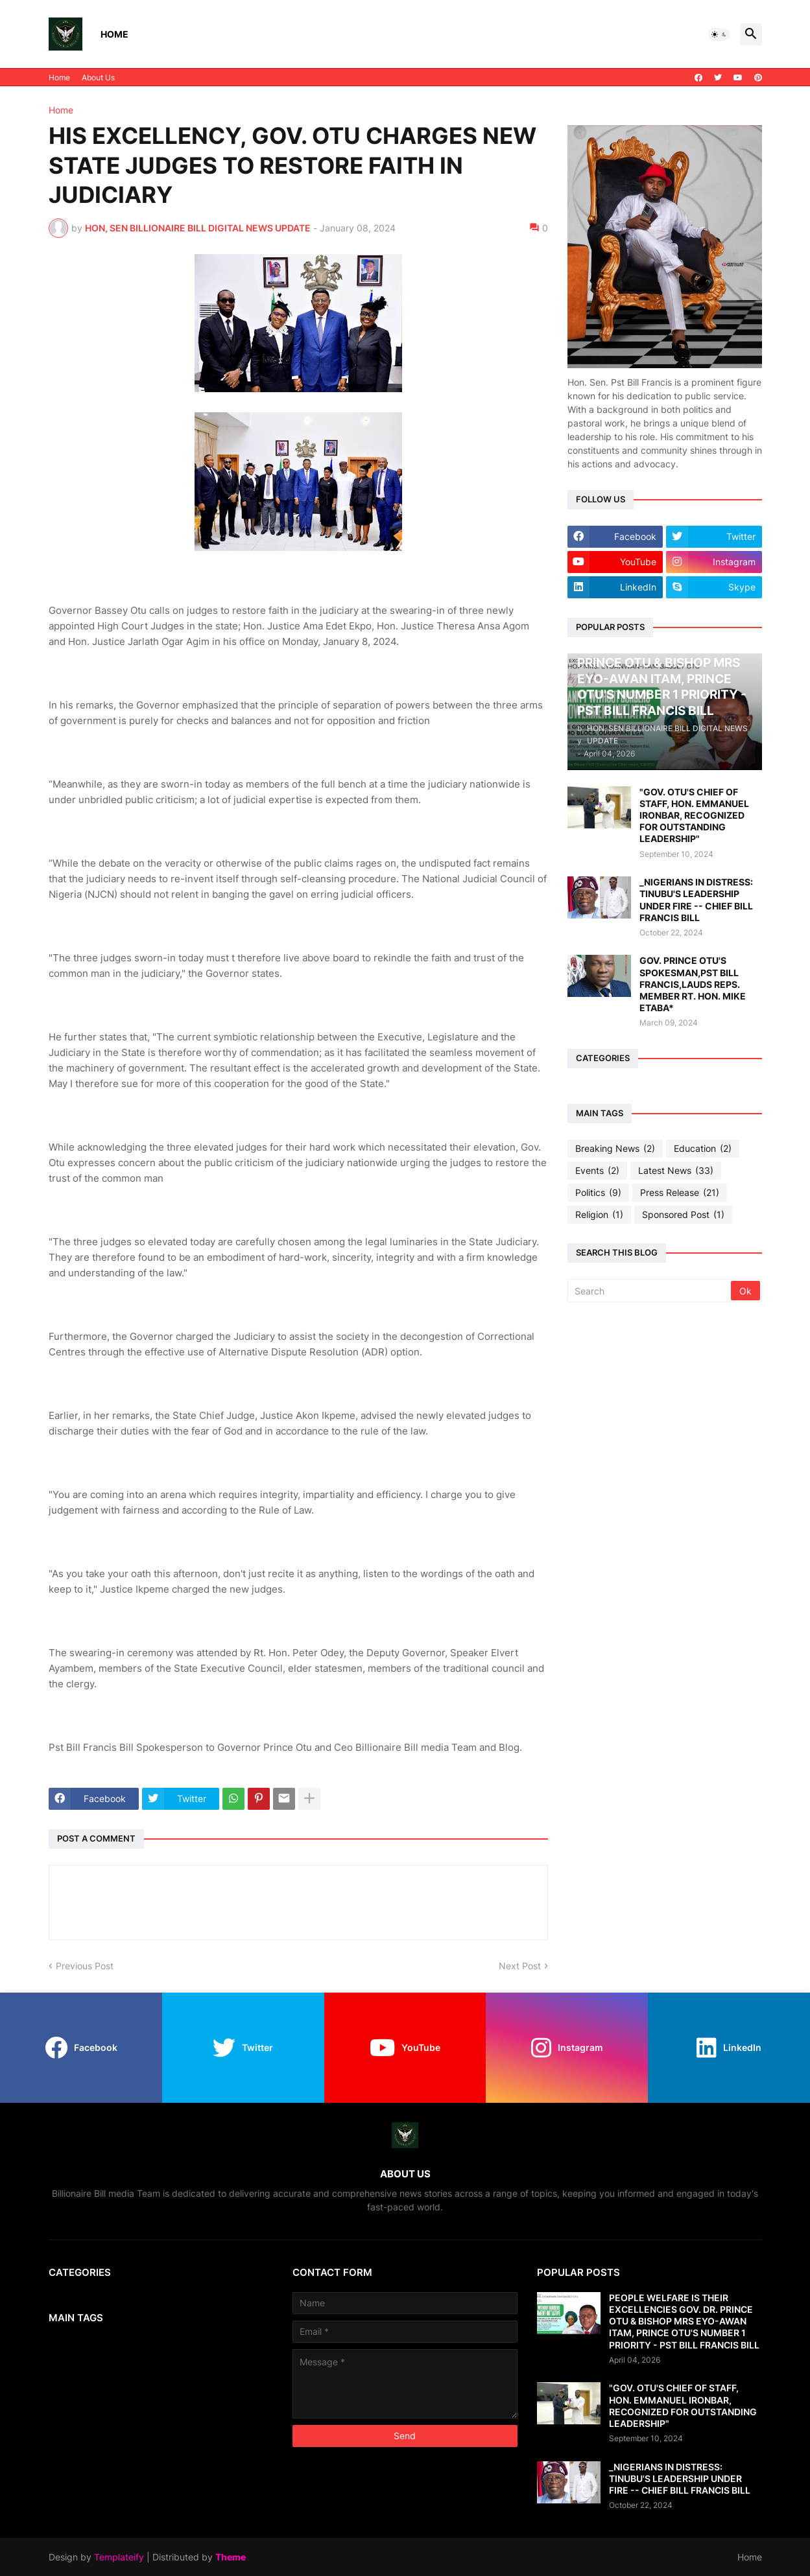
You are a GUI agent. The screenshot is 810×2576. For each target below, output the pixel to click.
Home (114, 34)
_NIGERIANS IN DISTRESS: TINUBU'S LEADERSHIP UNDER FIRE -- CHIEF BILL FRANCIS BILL (696, 899)
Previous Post (84, 1965)
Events (597, 1170)
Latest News (675, 1170)
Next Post (520, 1965)
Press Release (679, 1192)
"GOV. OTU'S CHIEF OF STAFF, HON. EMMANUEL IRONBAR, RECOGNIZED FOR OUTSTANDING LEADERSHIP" (694, 815)
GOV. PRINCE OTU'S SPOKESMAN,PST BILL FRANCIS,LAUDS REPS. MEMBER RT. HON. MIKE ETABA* (692, 984)
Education (703, 1148)
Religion (599, 1214)
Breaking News (615, 1148)
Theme (230, 2556)
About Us (98, 77)
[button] (719, 34)
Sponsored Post (683, 1214)
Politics (598, 1192)
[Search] (650, 1290)
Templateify (119, 2556)
